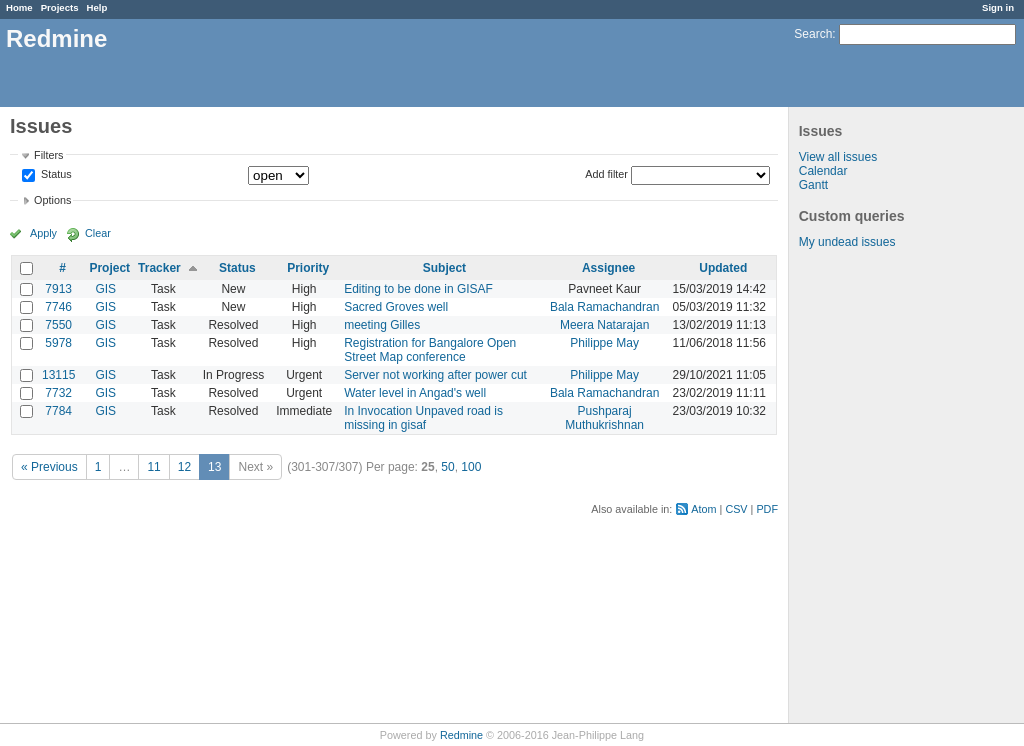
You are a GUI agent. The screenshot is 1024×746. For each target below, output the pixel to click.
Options (52, 200)
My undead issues (847, 242)
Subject (444, 268)
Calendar (823, 171)
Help (97, 7)
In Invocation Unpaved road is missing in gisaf (423, 418)
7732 (58, 393)
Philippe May (604, 343)
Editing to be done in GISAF (418, 289)
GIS (105, 289)
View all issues (838, 157)
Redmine (461, 735)
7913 (58, 289)
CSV (736, 509)
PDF (767, 509)
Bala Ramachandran (604, 307)
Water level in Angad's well (415, 393)
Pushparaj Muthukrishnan (604, 418)
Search (813, 34)
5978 (58, 343)
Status (55, 175)
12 (184, 467)
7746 (58, 307)
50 (447, 467)
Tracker (159, 268)
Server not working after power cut (435, 375)
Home (19, 7)
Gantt (813, 185)
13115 (58, 375)
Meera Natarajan (604, 325)
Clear (98, 233)
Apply (43, 233)
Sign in (998, 7)
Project (109, 268)
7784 (58, 411)
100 (471, 467)
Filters (48, 155)
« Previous (49, 467)
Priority (308, 268)
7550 (58, 325)
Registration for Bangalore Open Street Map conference (430, 350)
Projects (60, 7)
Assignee (608, 268)
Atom (703, 509)
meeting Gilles (382, 325)
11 (153, 467)
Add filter (606, 174)
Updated (723, 268)
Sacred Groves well (396, 307)
